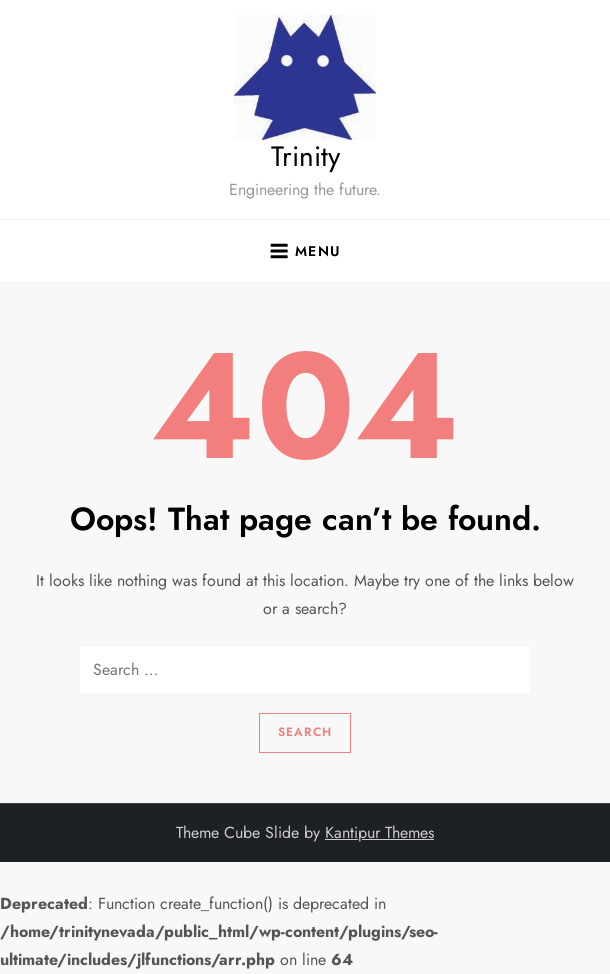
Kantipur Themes (379, 832)
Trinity (305, 156)
